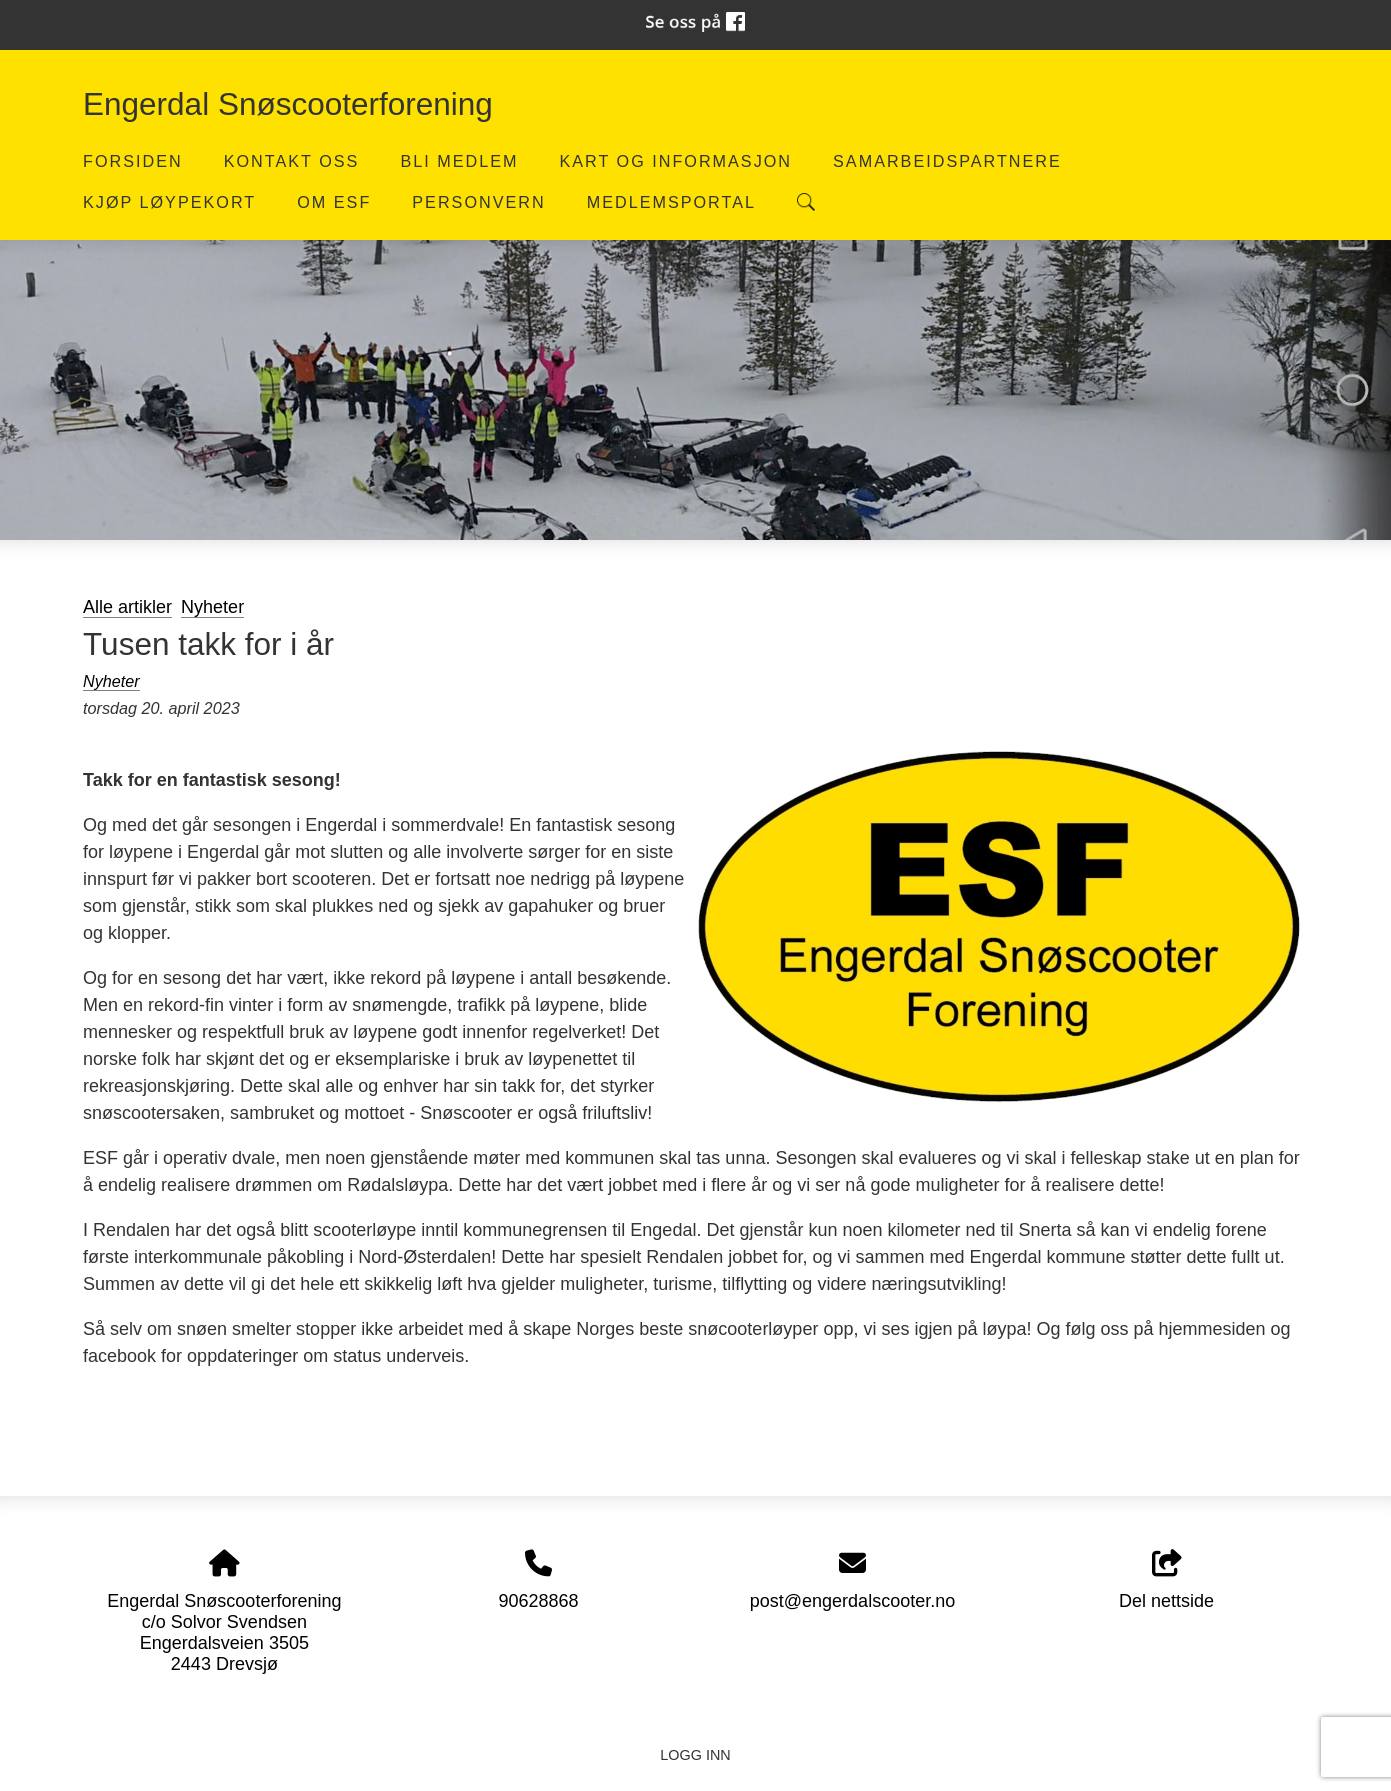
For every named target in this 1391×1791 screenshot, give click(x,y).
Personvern (478, 202)
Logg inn (695, 1755)
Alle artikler (127, 607)
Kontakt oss (292, 161)
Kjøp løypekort (169, 202)
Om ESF (334, 202)
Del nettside (1166, 1580)
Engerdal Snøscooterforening (288, 104)
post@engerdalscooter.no (852, 1601)
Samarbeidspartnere (947, 161)
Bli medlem (459, 161)
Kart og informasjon (675, 161)
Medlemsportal (671, 202)
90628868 (538, 1601)
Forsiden (133, 161)
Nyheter (212, 607)
